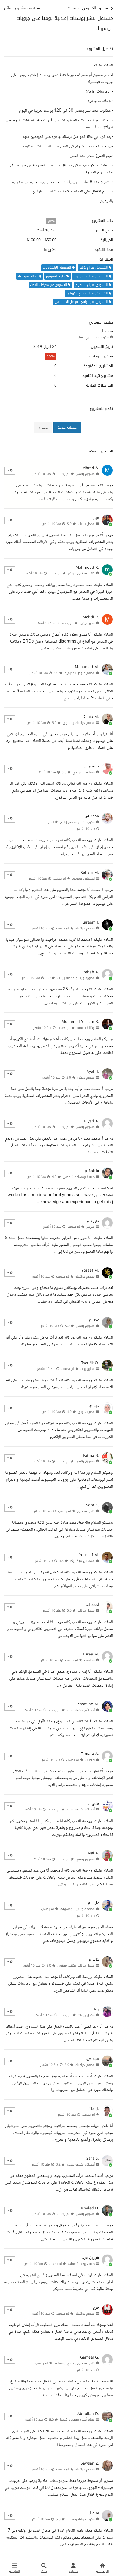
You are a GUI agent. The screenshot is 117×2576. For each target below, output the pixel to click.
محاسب (89, 1660)
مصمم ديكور (86, 1077)
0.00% (51, 356)
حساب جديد (67, 427)
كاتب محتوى (86, 1511)
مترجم (90, 1227)
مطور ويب (87, 1369)
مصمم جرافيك (85, 928)
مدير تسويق (86, 1412)
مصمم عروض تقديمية (80, 673)
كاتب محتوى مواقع (81, 573)
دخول (43, 427)
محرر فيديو (87, 623)
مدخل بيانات (86, 524)
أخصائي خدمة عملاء (81, 1710)
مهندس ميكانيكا (82, 1561)
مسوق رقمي (85, 474)
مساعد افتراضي (84, 772)
